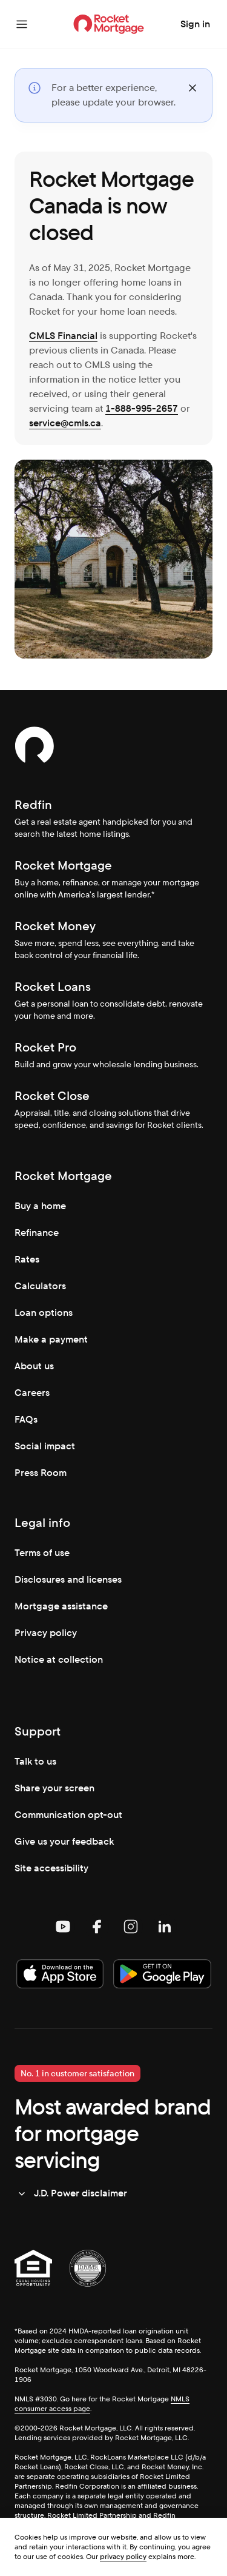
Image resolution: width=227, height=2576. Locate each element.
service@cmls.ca (65, 423)
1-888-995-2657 (141, 408)
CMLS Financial (63, 335)
